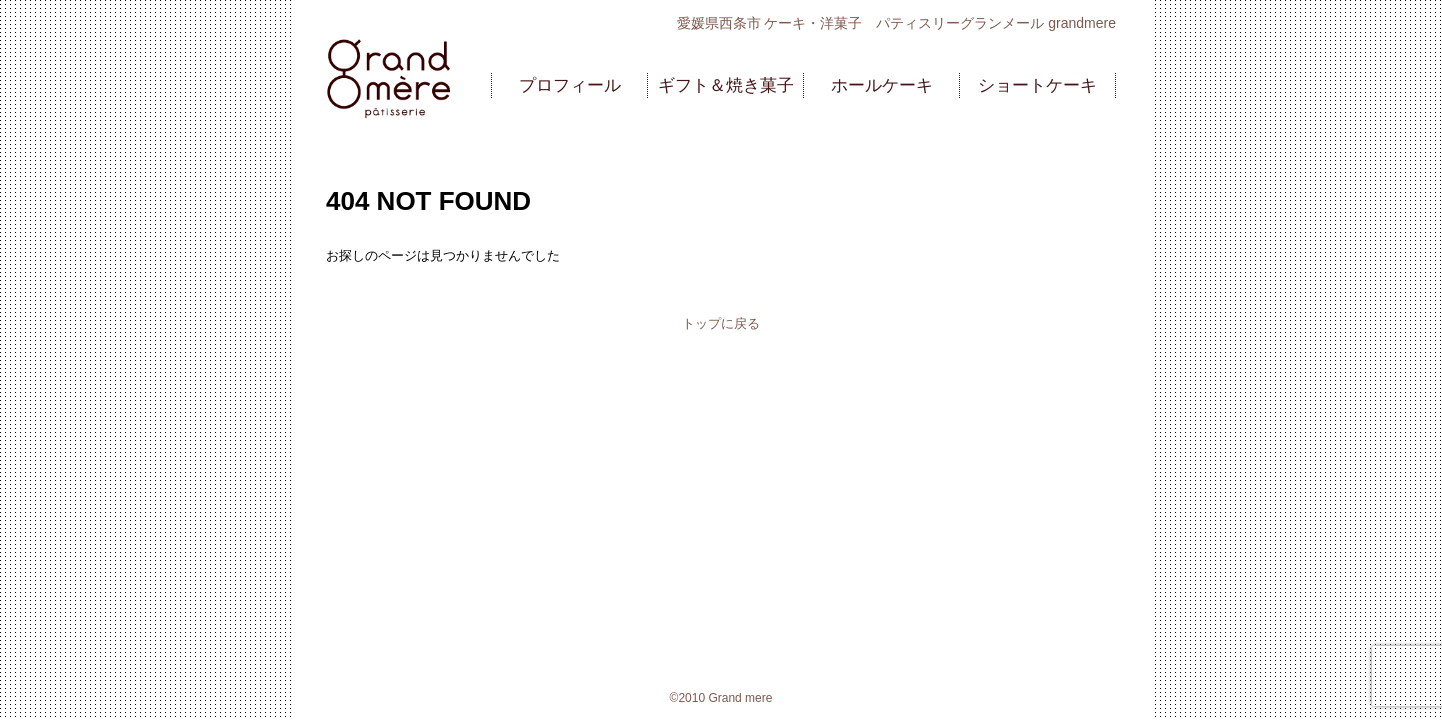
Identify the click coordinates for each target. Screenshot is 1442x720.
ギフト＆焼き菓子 (726, 85)
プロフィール (570, 85)
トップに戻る (721, 323)
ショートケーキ (1037, 85)
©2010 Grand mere (721, 698)
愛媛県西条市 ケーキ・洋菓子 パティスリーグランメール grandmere (896, 23)
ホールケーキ (882, 85)
